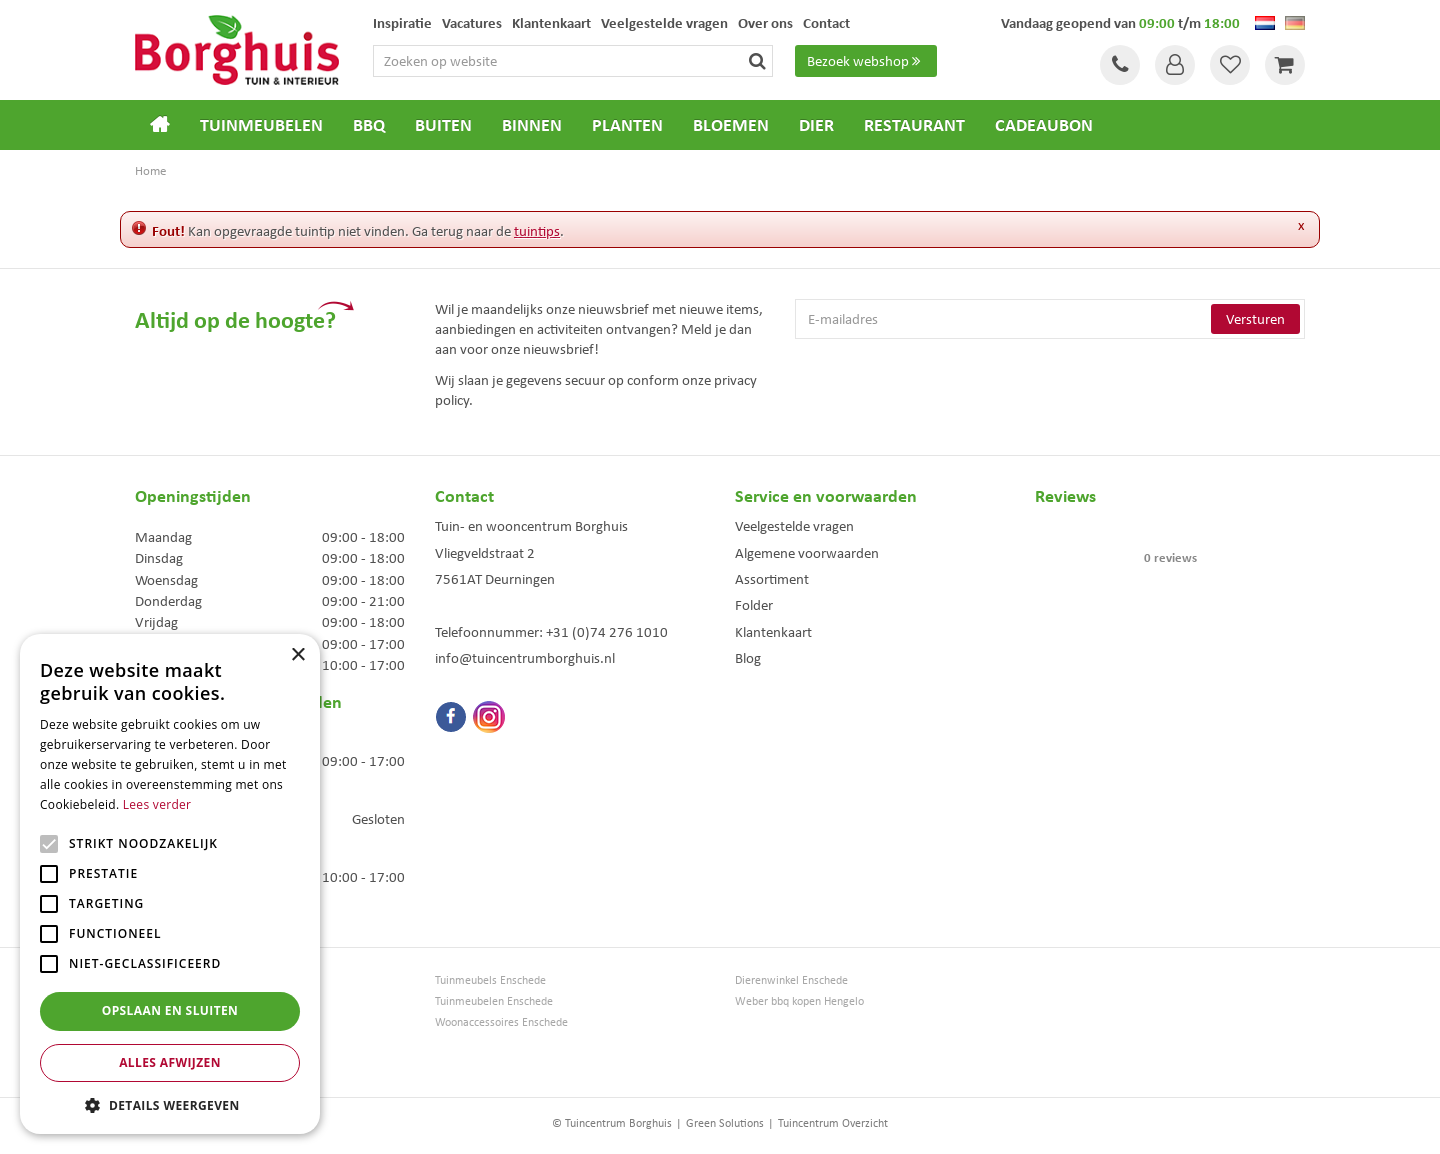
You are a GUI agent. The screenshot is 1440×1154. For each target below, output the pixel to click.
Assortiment (772, 579)
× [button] (297, 655)
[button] (170, 1104)
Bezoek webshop (866, 61)
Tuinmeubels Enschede (490, 980)
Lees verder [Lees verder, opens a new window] (157, 804)
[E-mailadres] (1050, 319)
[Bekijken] (1285, 65)
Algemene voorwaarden (807, 553)
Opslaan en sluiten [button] (170, 1010)
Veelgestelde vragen (794, 526)
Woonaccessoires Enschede (501, 1022)
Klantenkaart (773, 632)
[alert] (170, 884)
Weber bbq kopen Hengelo (799, 1001)
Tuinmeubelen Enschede (494, 1001)
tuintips (537, 231)
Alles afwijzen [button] (170, 1062)
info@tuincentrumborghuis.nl (525, 658)
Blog (748, 658)
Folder (754, 605)
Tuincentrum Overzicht (833, 1123)
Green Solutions (725, 1123)
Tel (1120, 65)
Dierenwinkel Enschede (791, 980)
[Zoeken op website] (573, 61)
